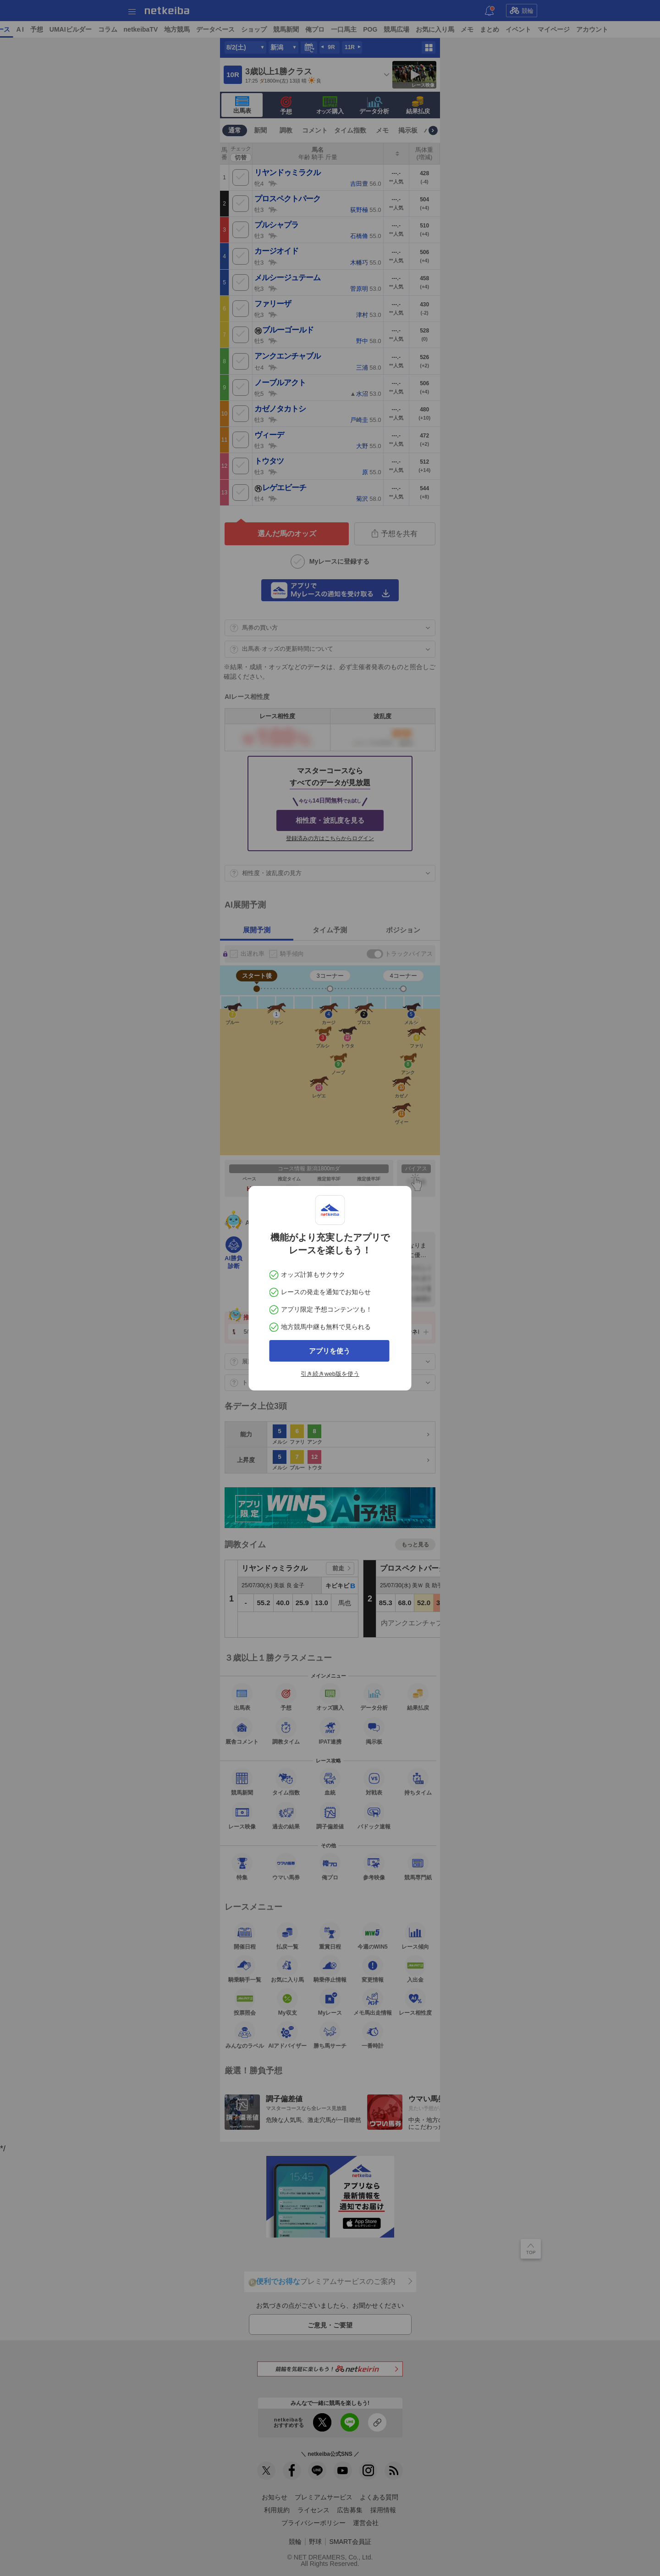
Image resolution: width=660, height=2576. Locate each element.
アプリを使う (329, 1351)
